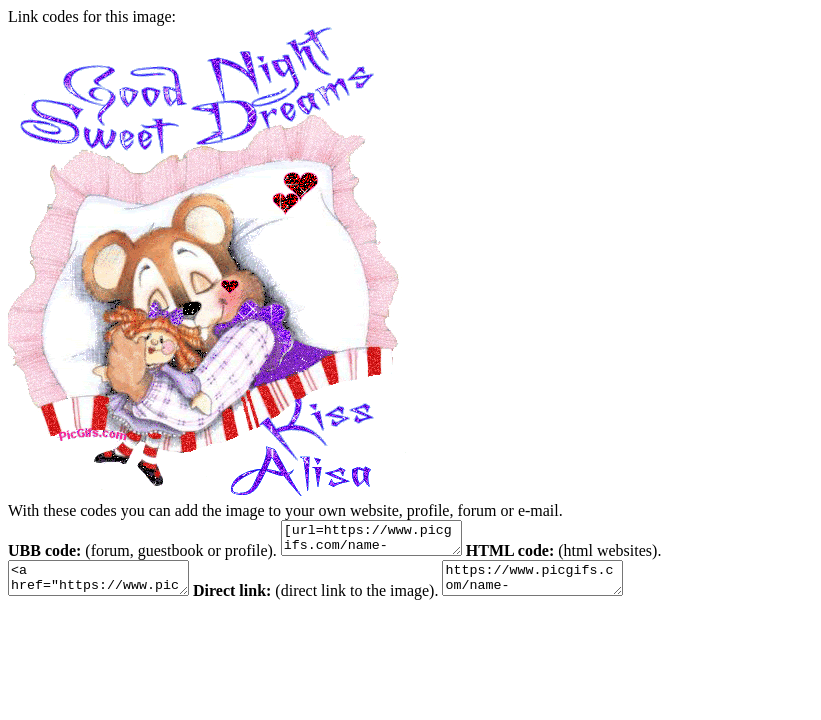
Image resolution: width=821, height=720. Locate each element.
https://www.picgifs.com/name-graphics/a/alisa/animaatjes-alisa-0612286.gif (562, 587)
